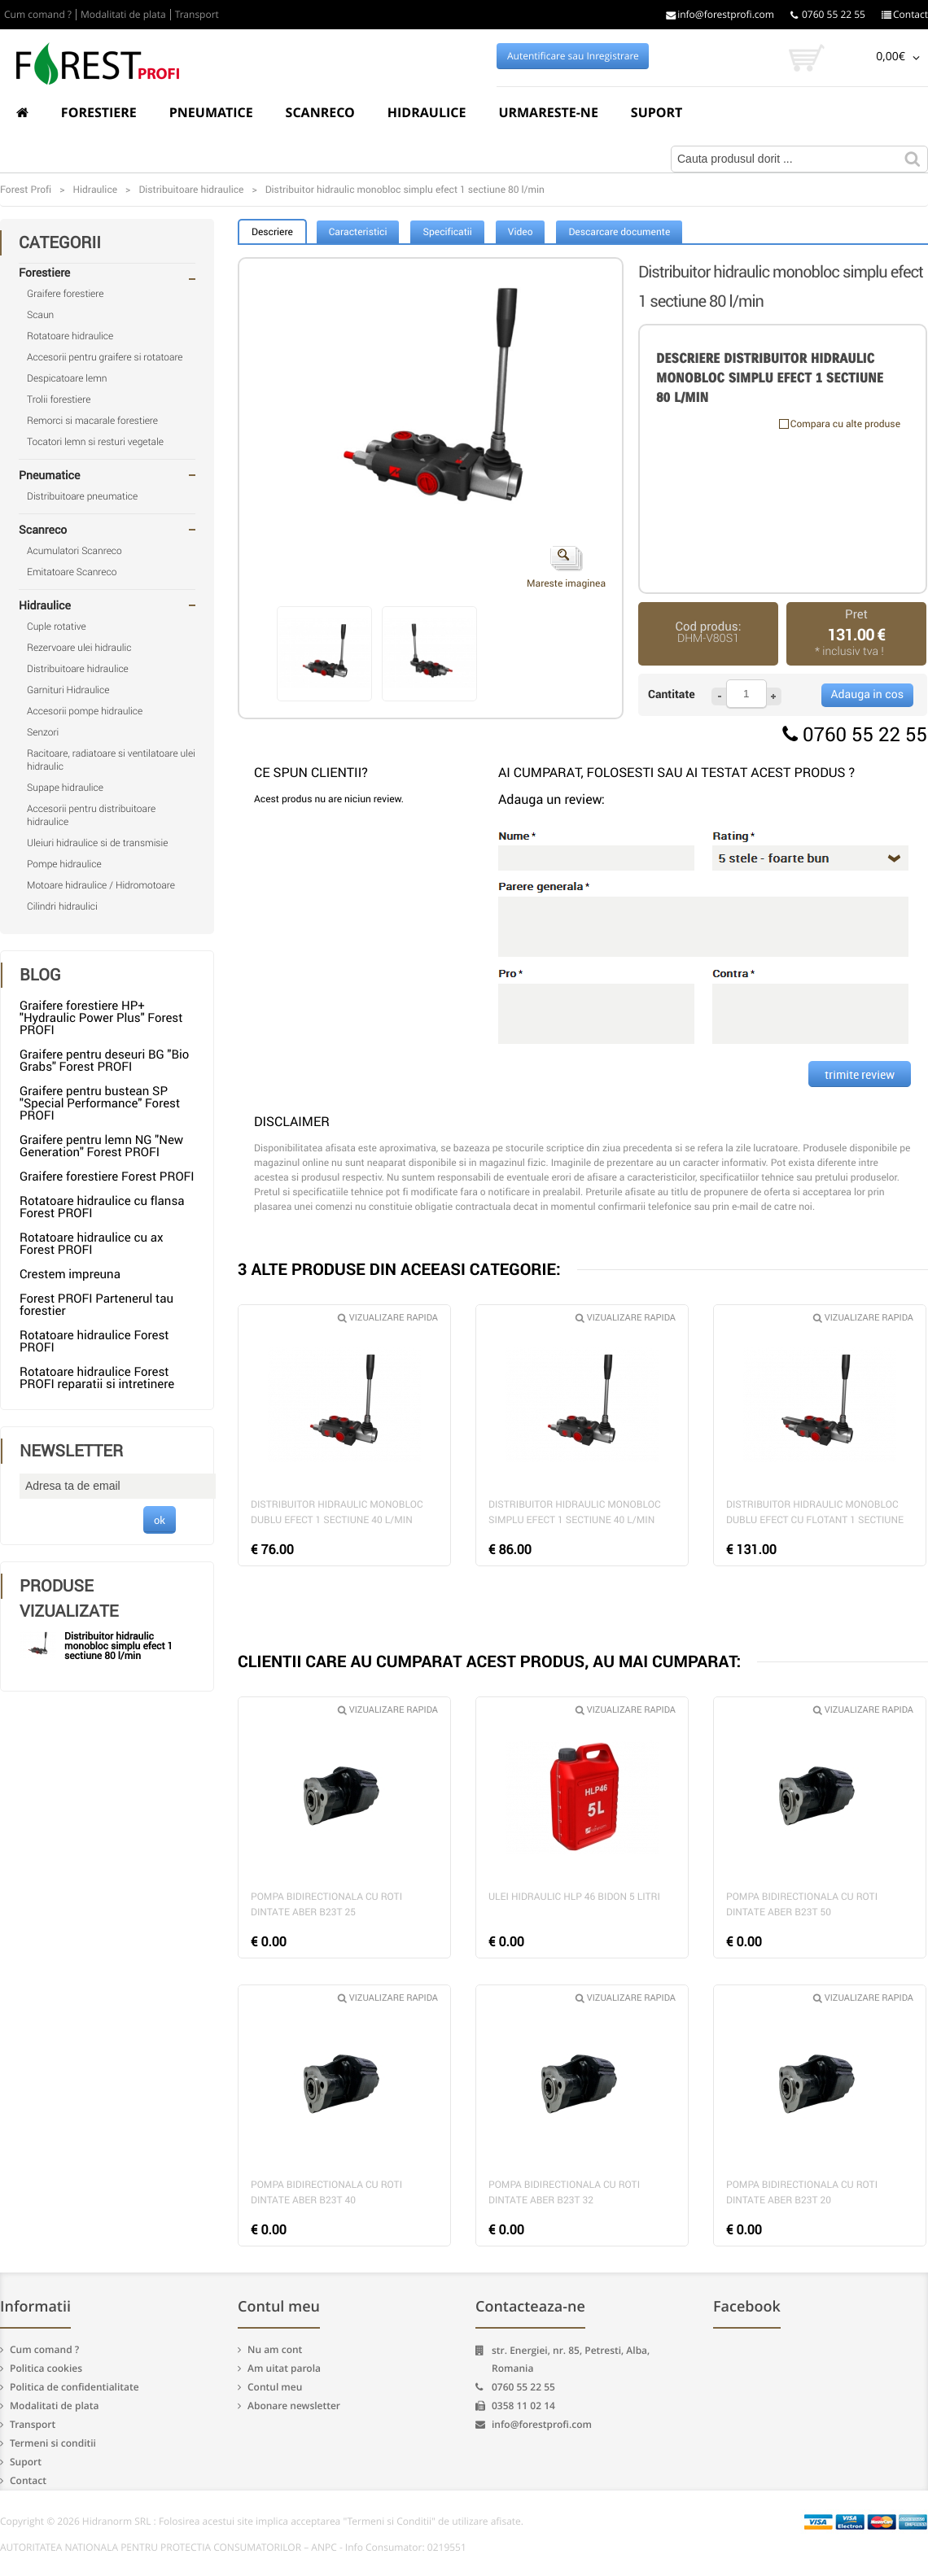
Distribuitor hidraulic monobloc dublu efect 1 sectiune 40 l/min (337, 1512)
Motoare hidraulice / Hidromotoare (101, 885)
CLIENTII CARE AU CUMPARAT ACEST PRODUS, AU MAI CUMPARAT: (489, 1661)
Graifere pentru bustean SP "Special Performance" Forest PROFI (100, 1103)
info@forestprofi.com (720, 14)
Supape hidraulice (65, 787)
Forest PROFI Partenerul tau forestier (96, 1304)
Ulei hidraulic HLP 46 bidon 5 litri (574, 1896)
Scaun (40, 314)
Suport (657, 112)
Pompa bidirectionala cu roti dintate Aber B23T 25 (326, 1904)
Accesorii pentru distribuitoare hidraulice (91, 815)
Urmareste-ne (548, 112)
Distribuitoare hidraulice (78, 668)
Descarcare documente (619, 231)
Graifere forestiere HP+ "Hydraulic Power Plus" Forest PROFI (101, 1018)
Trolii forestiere (58, 399)
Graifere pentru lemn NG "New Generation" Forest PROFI (101, 1146)
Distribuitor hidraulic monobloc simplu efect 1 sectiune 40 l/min (574, 1512)
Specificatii (446, 231)
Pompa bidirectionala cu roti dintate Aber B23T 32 (564, 2192)
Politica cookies (46, 2368)
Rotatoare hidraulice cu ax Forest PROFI (91, 1243)
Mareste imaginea (566, 567)
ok (159, 1520)
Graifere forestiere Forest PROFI (107, 1176)
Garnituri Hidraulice (68, 689)
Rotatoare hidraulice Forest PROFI (94, 1341)
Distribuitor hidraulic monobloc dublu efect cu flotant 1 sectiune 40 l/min (815, 1514)
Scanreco (320, 112)
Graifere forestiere (65, 293)
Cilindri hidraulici (62, 906)
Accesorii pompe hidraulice (84, 711)
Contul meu (274, 2387)
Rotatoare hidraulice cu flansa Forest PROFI (102, 1207)
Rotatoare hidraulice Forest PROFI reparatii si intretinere (97, 1378)
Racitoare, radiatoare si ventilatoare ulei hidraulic (111, 760)
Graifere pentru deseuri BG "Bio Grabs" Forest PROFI (104, 1060)
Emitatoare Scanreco (71, 572)
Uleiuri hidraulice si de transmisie (97, 842)
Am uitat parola (284, 2368)
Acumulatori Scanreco (74, 550)
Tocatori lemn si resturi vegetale (95, 441)
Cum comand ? (38, 14)
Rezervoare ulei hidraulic (79, 647)
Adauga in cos (867, 694)
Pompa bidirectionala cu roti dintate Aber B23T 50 (802, 1904)
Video (520, 231)
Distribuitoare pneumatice (82, 496)
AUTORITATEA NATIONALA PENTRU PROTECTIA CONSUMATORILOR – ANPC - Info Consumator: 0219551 (233, 2547)
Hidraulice (426, 112)
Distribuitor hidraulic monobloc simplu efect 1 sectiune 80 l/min (118, 1646)
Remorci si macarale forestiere (92, 420)
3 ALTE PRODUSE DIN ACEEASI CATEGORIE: (399, 1269)
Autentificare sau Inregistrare (573, 56)
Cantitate (671, 694)
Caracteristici (358, 231)
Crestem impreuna (70, 1274)
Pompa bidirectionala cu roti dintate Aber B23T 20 (802, 2192)
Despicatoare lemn (67, 378)
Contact (905, 14)
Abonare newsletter (293, 2405)
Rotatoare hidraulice (70, 336)
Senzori (43, 732)
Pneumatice (211, 112)
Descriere (272, 231)
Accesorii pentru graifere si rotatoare (105, 357)
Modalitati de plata (123, 14)
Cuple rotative (56, 626)
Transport (197, 14)
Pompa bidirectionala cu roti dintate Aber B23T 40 (326, 2192)
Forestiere (99, 112)
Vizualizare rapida (388, 1317)
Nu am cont (274, 2349)
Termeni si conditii (53, 2443)
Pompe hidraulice (64, 864)
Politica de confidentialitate (74, 2387)
